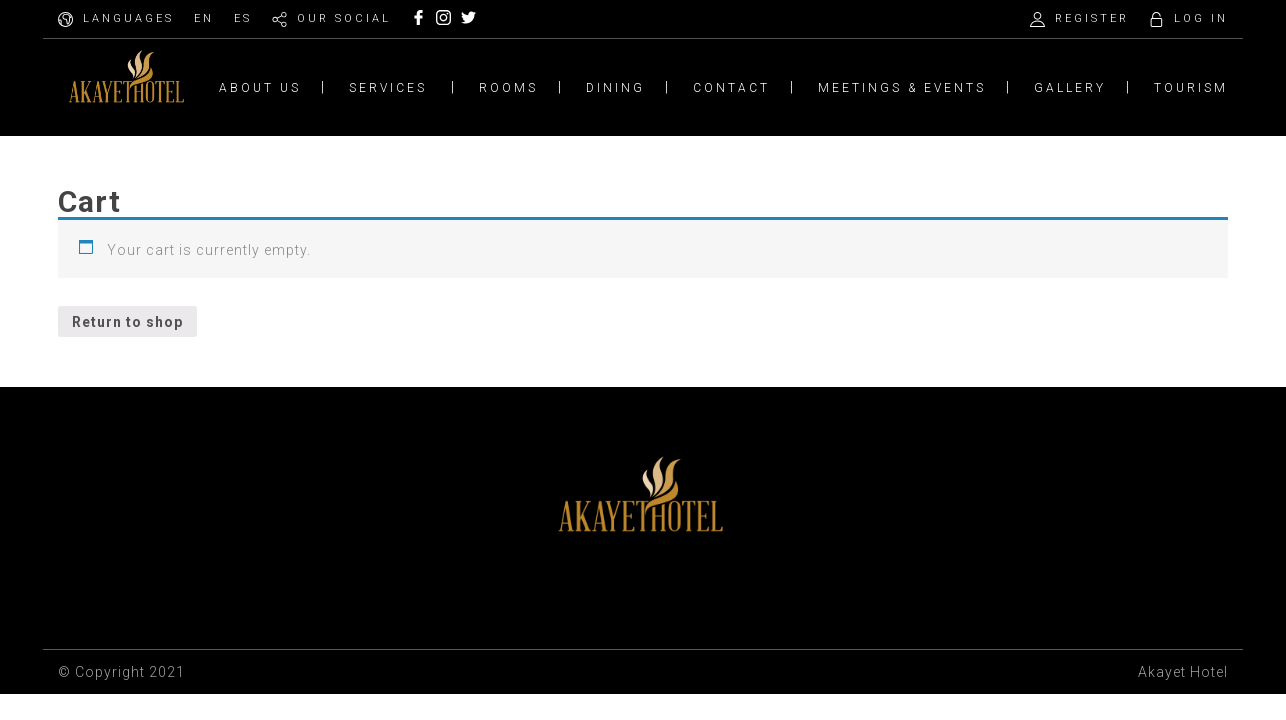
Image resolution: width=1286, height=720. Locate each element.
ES (243, 18)
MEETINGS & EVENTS (902, 88)
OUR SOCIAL (344, 18)
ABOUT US (260, 88)
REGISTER (1092, 18)
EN (204, 18)
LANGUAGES (128, 18)
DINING (615, 88)
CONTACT (731, 88)
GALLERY (1070, 88)
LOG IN (1201, 18)
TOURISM (1191, 88)
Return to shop (127, 322)
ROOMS (508, 88)
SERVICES (388, 88)
